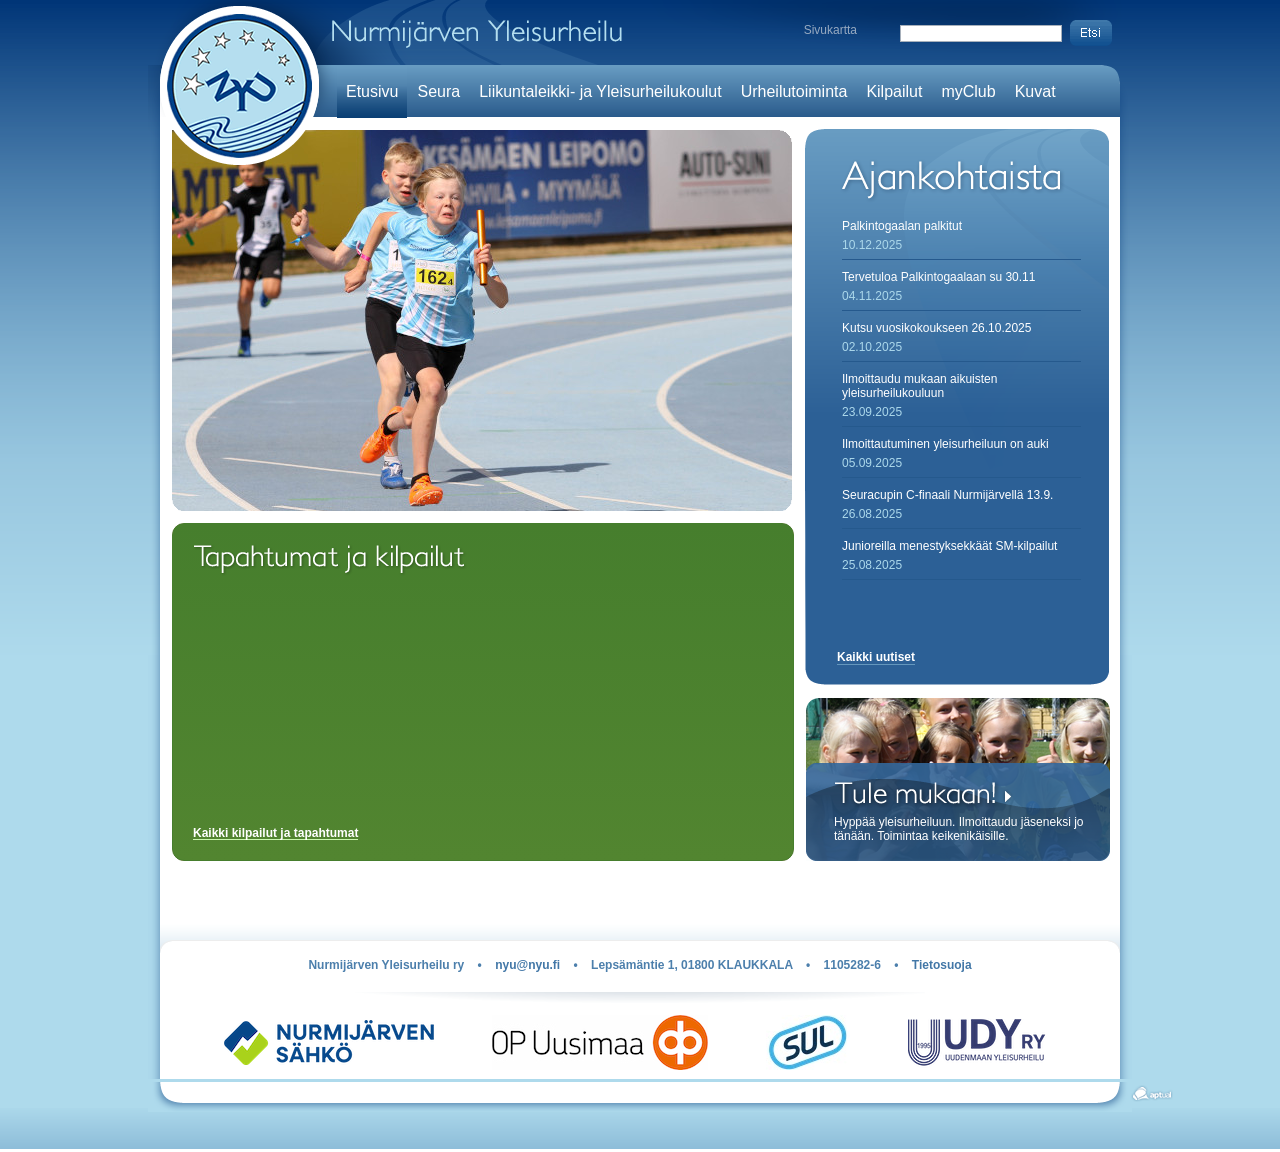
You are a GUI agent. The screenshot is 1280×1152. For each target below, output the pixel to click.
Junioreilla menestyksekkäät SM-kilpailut (949, 546)
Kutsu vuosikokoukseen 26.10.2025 (936, 328)
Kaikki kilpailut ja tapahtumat (275, 833)
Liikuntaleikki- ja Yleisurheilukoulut (600, 91)
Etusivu (372, 91)
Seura (438, 91)
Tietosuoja (942, 965)
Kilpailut (894, 91)
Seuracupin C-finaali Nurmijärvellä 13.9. (947, 495)
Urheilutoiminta (794, 91)
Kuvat (1035, 91)
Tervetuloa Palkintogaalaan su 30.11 (938, 277)
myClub (968, 91)
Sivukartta (830, 30)
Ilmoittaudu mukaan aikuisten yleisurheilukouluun (919, 386)
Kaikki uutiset (876, 657)
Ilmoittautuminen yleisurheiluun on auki (945, 444)
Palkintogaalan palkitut (902, 226)
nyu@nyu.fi (527, 965)
